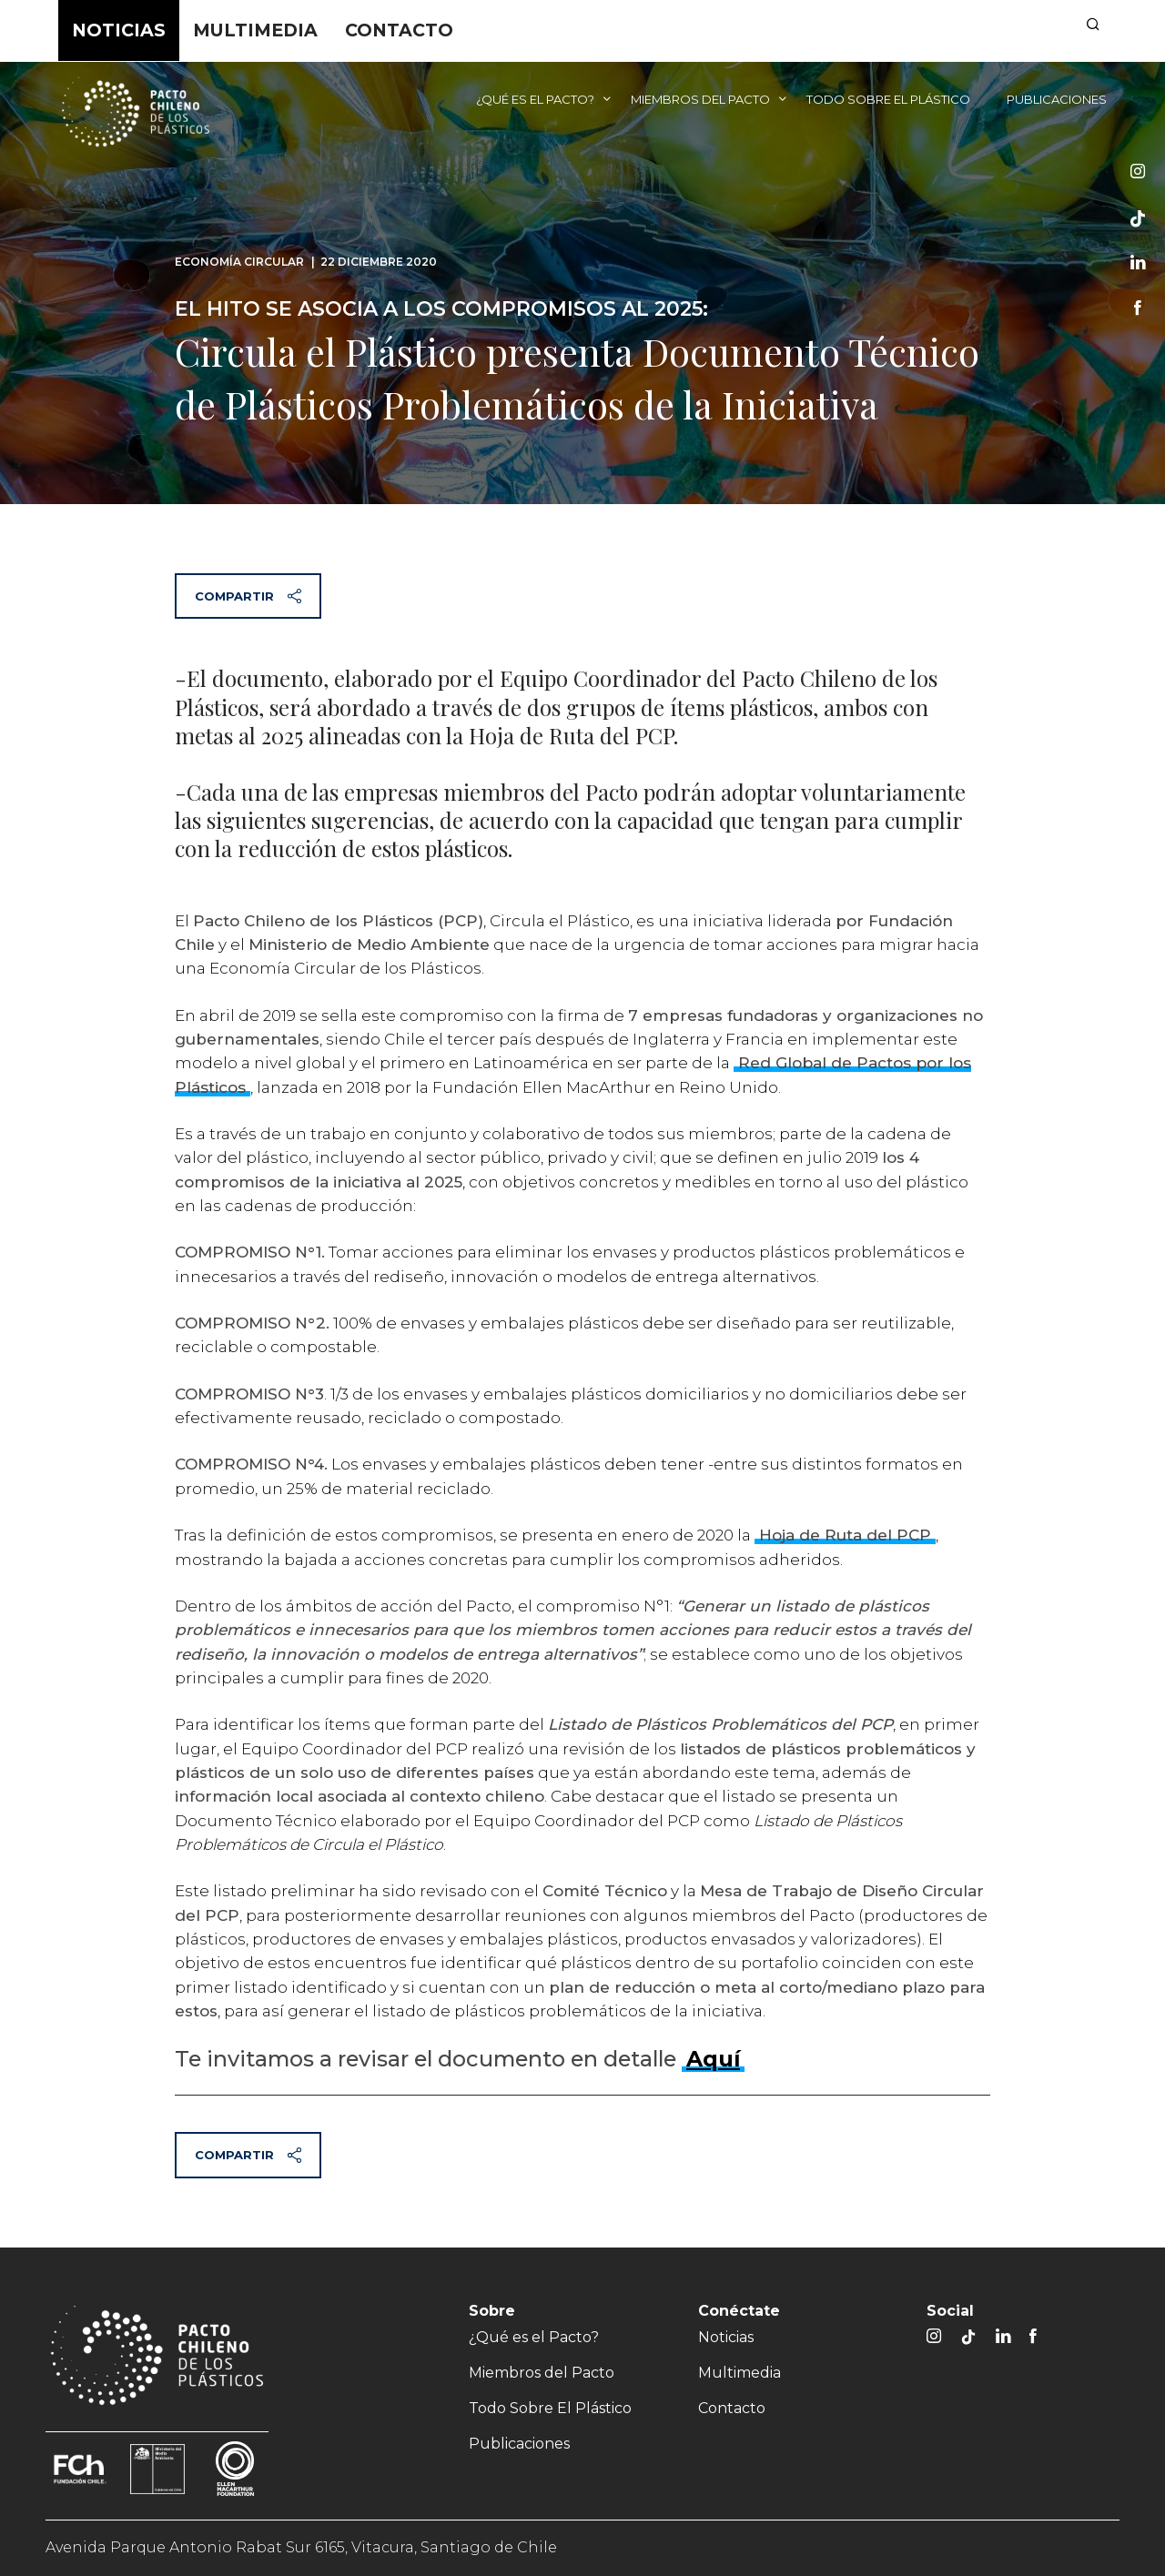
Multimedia (255, 30)
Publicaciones (1057, 99)
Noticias (119, 30)
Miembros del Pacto (700, 99)
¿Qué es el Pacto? (535, 99)
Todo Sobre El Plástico (888, 99)
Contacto (399, 30)
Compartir (248, 596)
